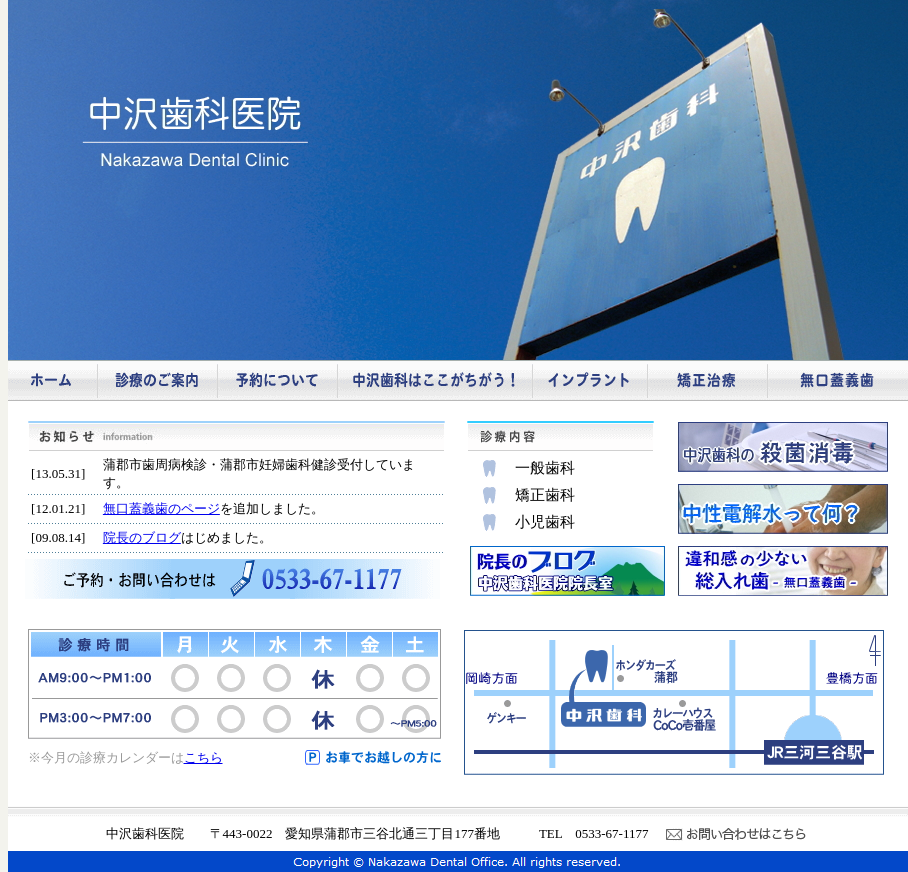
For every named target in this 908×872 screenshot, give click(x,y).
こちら (203, 757)
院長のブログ (142, 537)
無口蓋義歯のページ (161, 508)
